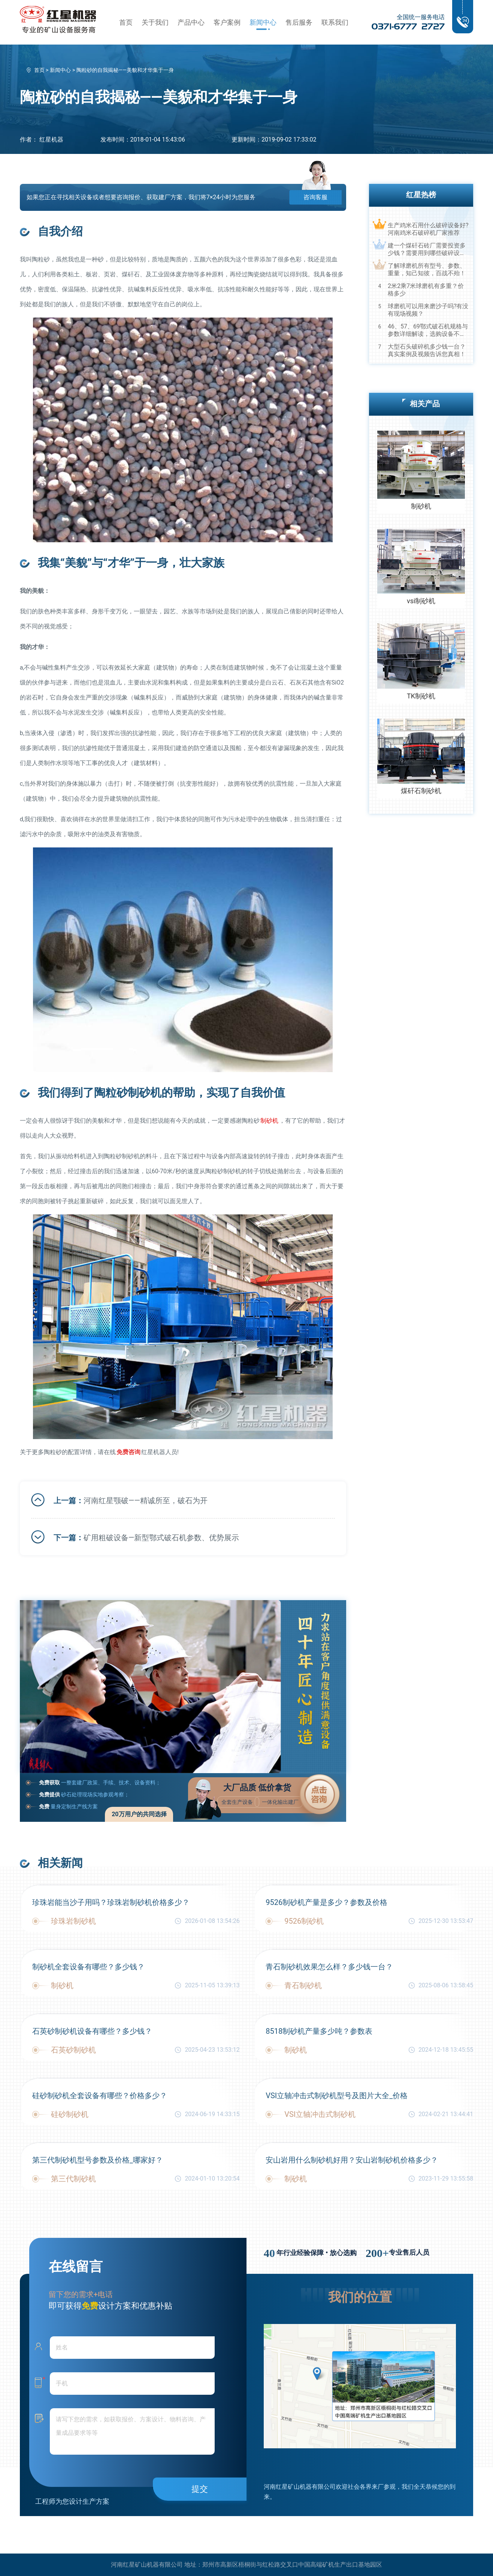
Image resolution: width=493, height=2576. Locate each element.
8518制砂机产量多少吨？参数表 (319, 2031)
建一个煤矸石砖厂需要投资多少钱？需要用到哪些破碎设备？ (427, 249)
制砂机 (269, 1120)
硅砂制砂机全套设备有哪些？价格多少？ (99, 2095)
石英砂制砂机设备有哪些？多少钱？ (92, 2031)
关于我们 (155, 22)
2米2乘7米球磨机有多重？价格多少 (426, 289)
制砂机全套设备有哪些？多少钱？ (88, 1966)
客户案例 (227, 22)
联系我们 (334, 22)
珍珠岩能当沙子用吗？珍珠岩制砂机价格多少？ (111, 1902)
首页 (126, 22)
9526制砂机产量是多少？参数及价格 (326, 1902)
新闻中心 (262, 22)
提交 (199, 2489)
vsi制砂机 (421, 601)
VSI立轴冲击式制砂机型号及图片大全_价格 (337, 2095)
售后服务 (298, 22)
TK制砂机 (421, 696)
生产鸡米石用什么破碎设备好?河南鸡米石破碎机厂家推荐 (428, 229)
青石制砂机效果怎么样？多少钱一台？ (329, 1966)
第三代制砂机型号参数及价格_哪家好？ (97, 2159)
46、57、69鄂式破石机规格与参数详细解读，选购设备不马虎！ (428, 330)
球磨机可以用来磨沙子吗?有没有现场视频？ (428, 310)
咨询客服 (315, 197)
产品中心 (191, 22)
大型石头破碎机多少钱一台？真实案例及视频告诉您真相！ (427, 350)
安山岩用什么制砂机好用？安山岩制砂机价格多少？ (352, 2159)
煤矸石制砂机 (421, 791)
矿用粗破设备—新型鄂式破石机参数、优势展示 (161, 1537)
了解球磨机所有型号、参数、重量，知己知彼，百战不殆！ (427, 269)
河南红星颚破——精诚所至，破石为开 (146, 1500)
